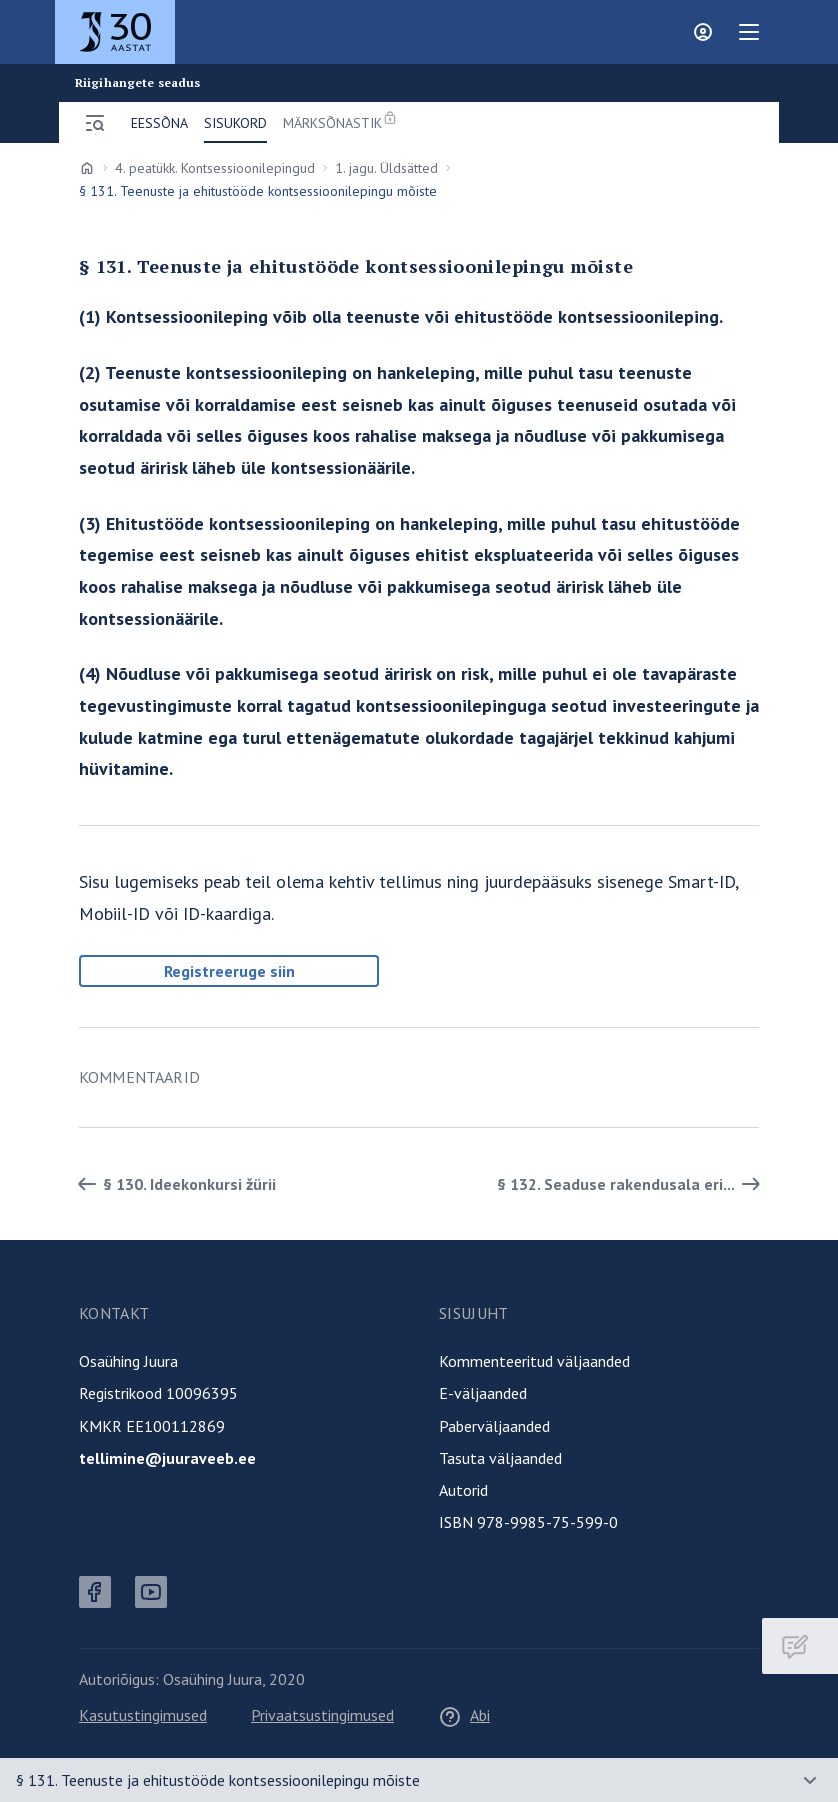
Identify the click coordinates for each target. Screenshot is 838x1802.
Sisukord (235, 123)
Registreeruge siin (229, 971)
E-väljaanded (483, 1393)
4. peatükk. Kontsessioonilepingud (215, 168)
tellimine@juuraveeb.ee (167, 1458)
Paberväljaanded (494, 1426)
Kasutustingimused (143, 1715)
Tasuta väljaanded (500, 1458)
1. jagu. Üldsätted (386, 168)
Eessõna (159, 123)
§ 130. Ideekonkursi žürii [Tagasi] (173, 1184)
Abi (464, 1715)
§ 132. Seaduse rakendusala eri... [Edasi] (632, 1184)
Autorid (463, 1490)
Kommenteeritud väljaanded (534, 1361)
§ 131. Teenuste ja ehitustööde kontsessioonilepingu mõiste (218, 1780)
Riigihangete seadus (137, 83)
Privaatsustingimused (322, 1715)
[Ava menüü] (95, 123)
